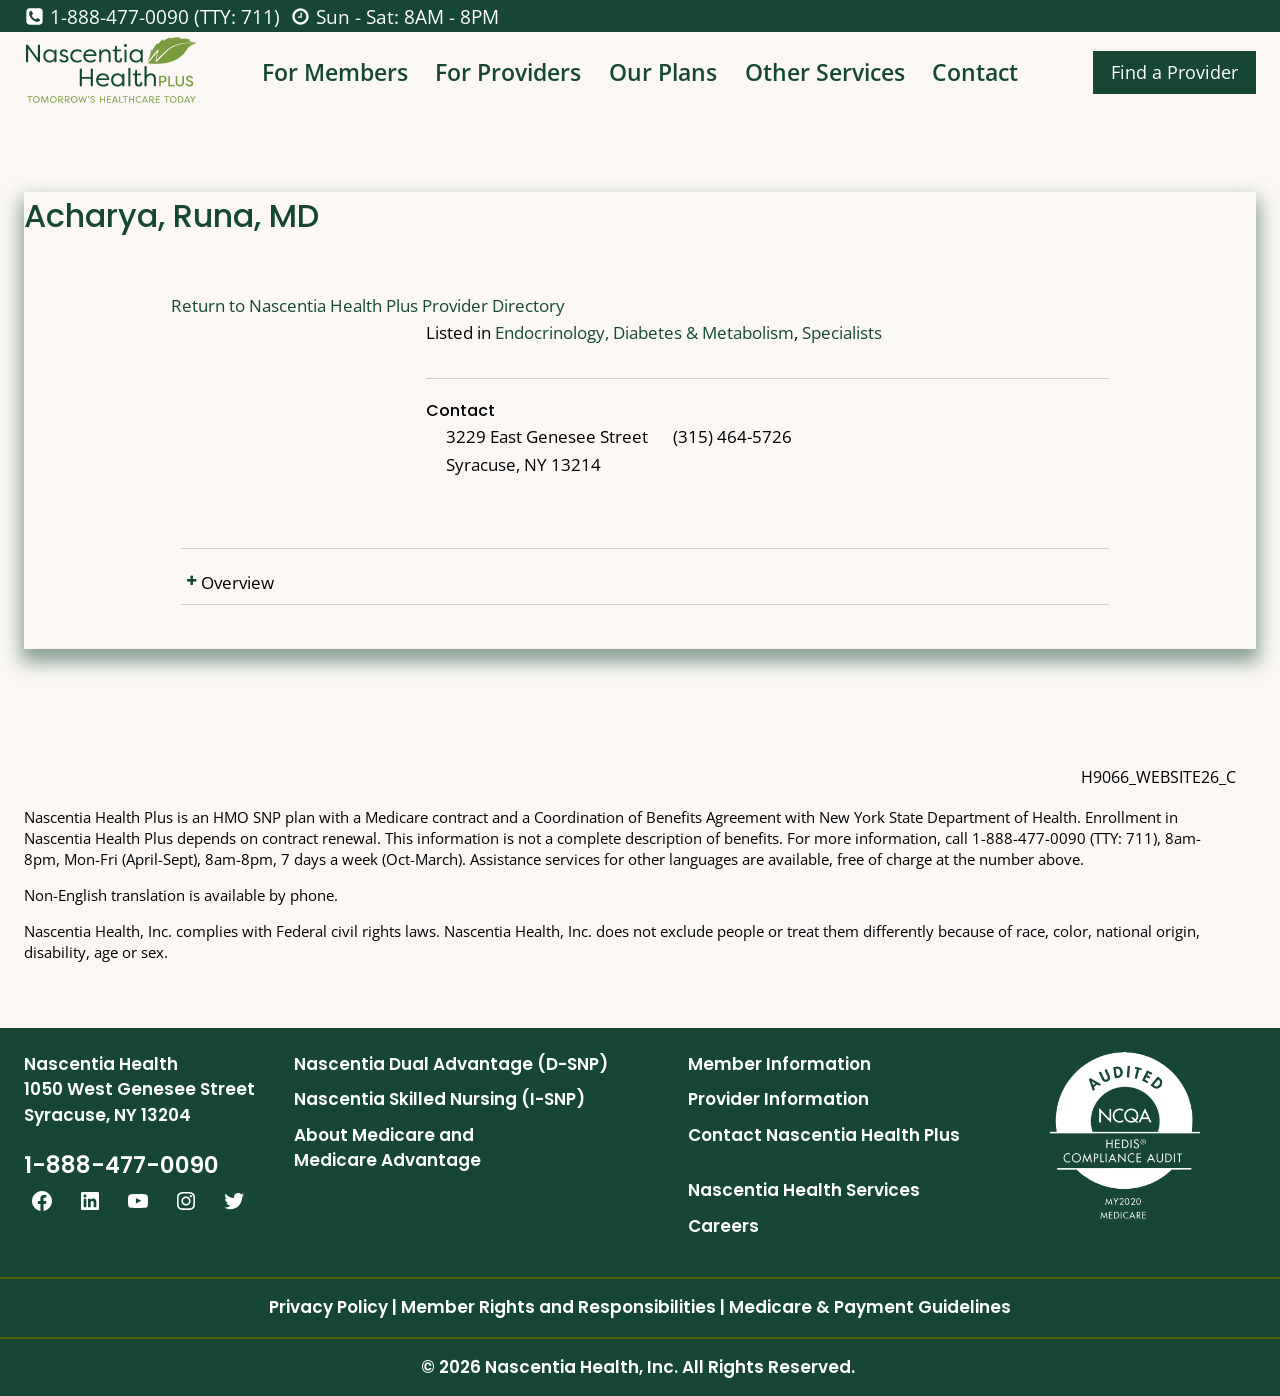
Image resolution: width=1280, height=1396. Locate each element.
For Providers (508, 72)
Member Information (779, 1064)
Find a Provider (1174, 72)
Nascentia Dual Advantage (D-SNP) (451, 1064)
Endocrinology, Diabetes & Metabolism (644, 332)
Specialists (842, 332)
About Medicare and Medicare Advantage (387, 1148)
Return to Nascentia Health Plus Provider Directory (368, 305)
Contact (975, 72)
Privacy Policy (328, 1307)
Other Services (825, 72)
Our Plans (663, 72)
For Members (335, 72)
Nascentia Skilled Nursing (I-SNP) (439, 1099)
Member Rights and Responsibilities (558, 1307)
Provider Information (778, 1099)
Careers (723, 1226)
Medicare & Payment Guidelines (870, 1307)
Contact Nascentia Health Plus (824, 1135)
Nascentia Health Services (804, 1190)
